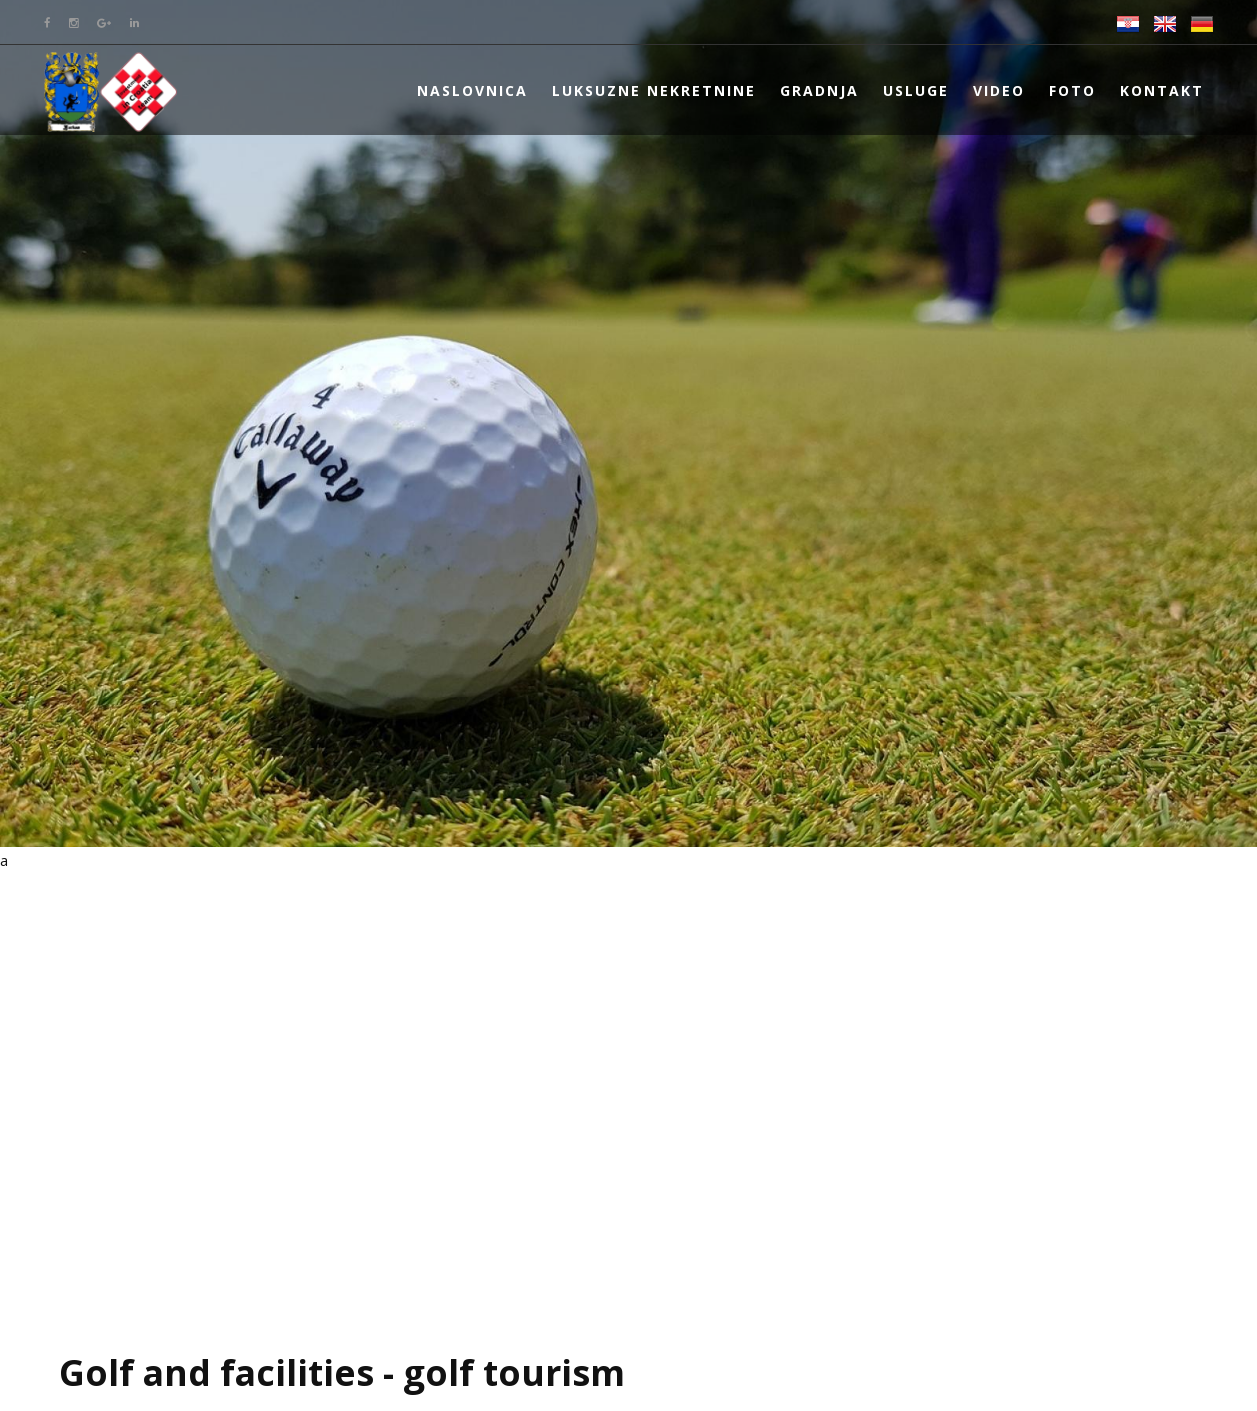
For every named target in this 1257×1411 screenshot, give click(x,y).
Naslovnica (472, 90)
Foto (1072, 90)
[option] (628, 423)
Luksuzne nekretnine (654, 90)
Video (999, 90)
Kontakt (1162, 90)
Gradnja (819, 90)
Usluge (916, 90)
